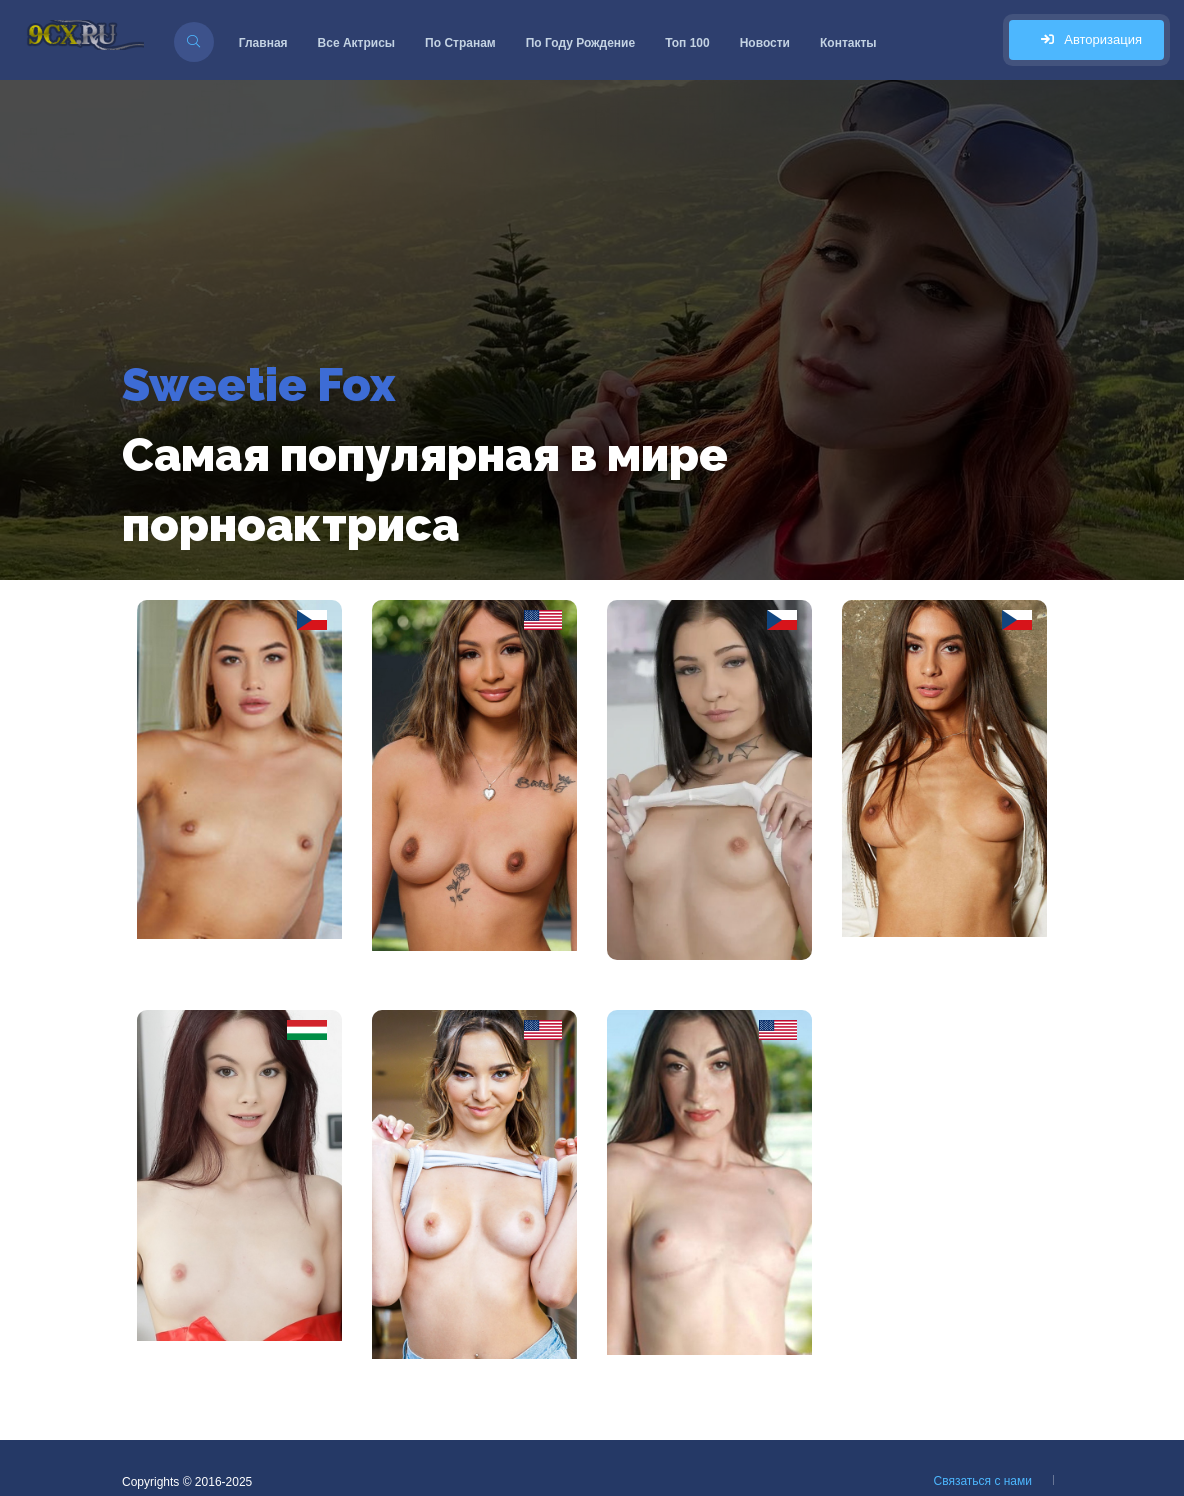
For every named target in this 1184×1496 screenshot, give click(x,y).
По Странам (460, 43)
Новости (765, 43)
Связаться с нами (983, 1481)
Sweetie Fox (258, 385)
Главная (263, 43)
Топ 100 (687, 43)
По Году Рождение (580, 43)
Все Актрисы (357, 43)
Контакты (848, 43)
